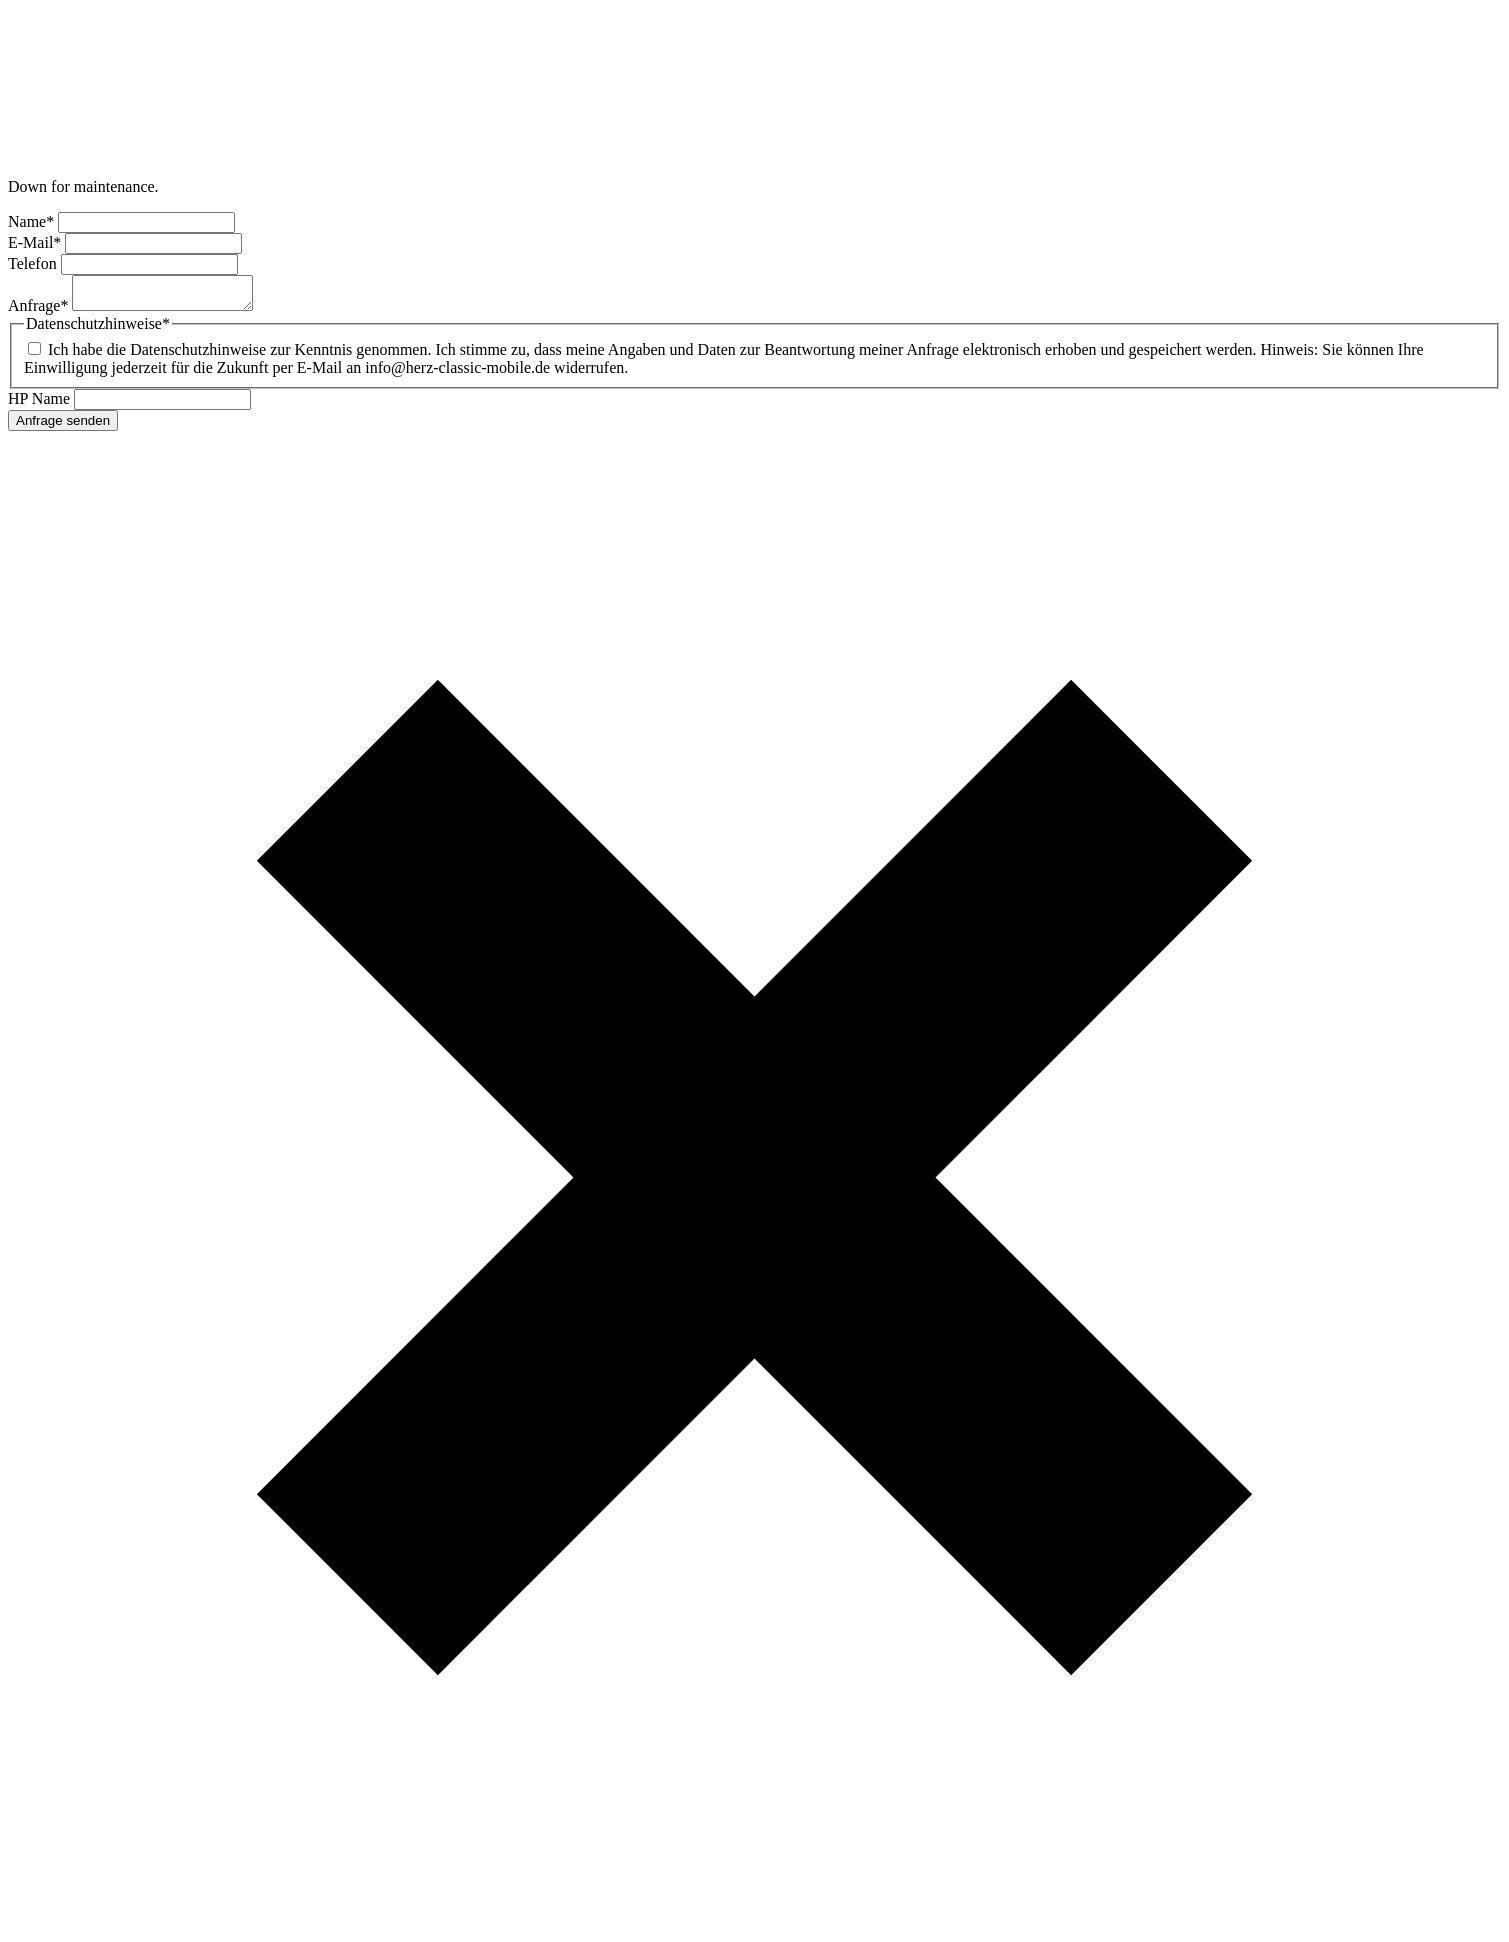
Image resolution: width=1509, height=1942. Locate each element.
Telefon (34, 263)
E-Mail (36, 242)
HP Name (41, 404)
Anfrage (40, 311)
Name (33, 221)
